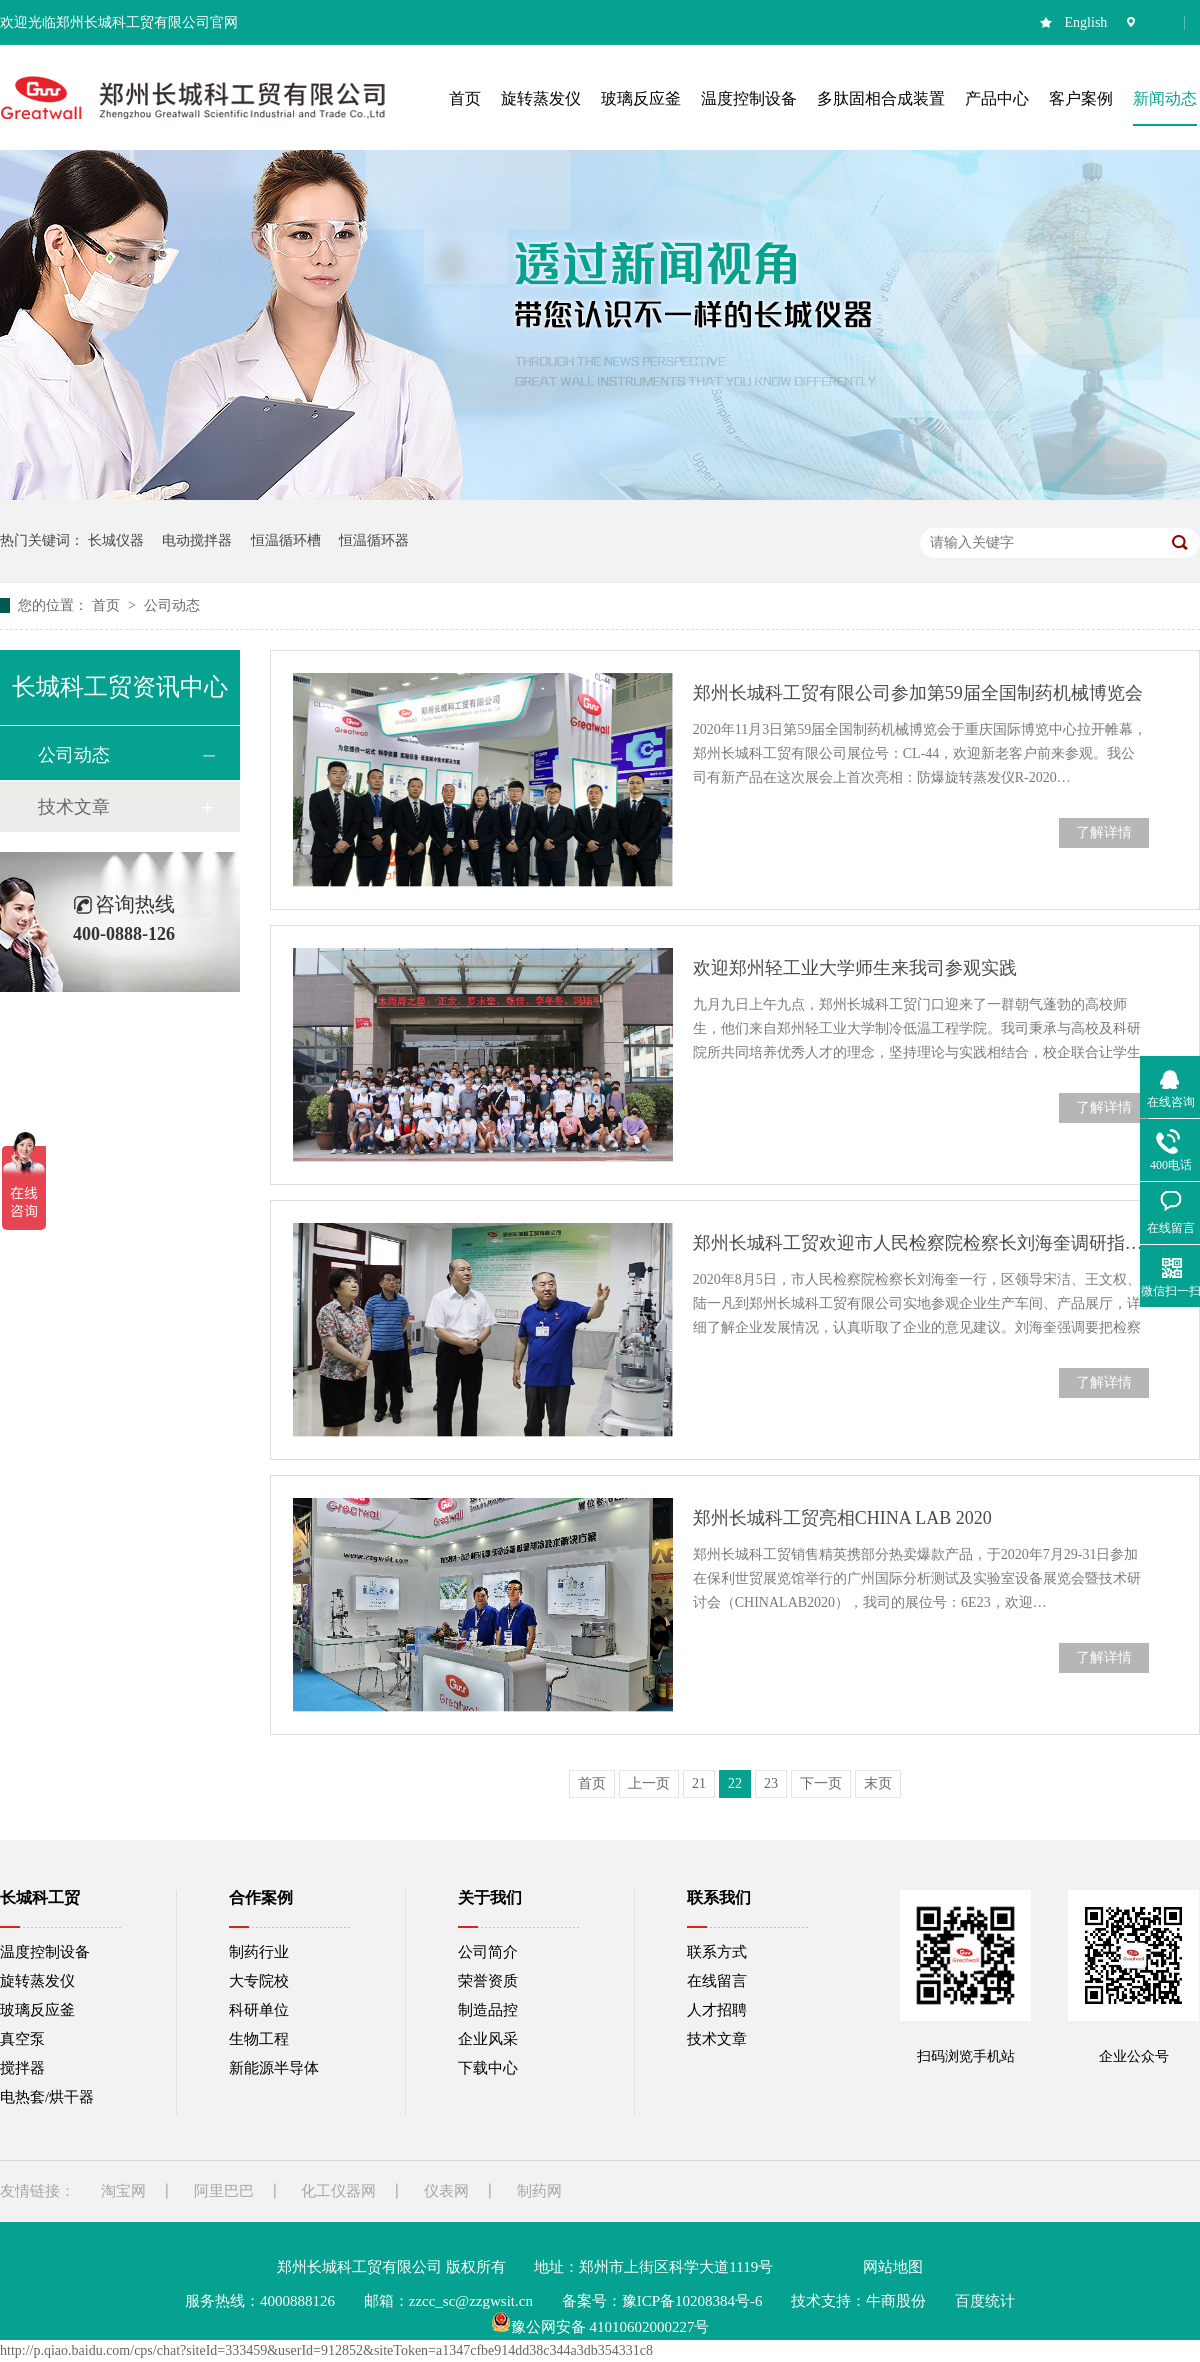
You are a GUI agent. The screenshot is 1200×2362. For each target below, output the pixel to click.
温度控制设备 (45, 1952)
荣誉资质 (488, 1981)
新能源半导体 (274, 2068)
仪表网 (446, 2191)
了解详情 (1104, 832)
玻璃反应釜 (37, 2010)
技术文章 (74, 807)
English (1086, 22)
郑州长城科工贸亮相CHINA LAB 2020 (842, 1518)
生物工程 (259, 2039)
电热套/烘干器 (47, 2097)
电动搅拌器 (197, 540)
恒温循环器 (374, 540)
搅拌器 (22, 2068)
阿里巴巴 (224, 2191)
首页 (108, 605)
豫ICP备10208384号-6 (692, 2301)
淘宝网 (123, 2191)
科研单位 (259, 2010)
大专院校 (259, 1981)
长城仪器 (116, 540)
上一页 (649, 1783)
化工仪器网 (338, 2191)
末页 (878, 1783)
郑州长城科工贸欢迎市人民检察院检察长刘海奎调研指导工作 (921, 1243)
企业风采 (488, 2039)
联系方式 (717, 1952)
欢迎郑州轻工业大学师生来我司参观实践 (855, 968)
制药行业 (259, 1952)
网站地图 (893, 2267)
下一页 (821, 1783)
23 (771, 1783)
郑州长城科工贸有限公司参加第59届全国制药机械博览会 (918, 693)
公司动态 (172, 605)
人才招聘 (717, 2010)
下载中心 (488, 2068)
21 (699, 1783)
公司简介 (488, 1952)
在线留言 (717, 1981)
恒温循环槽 (286, 540)
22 (735, 1783)
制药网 (539, 2191)
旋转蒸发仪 (37, 1981)
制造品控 (488, 2010)
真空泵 (22, 2039)
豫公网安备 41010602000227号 (600, 2327)
